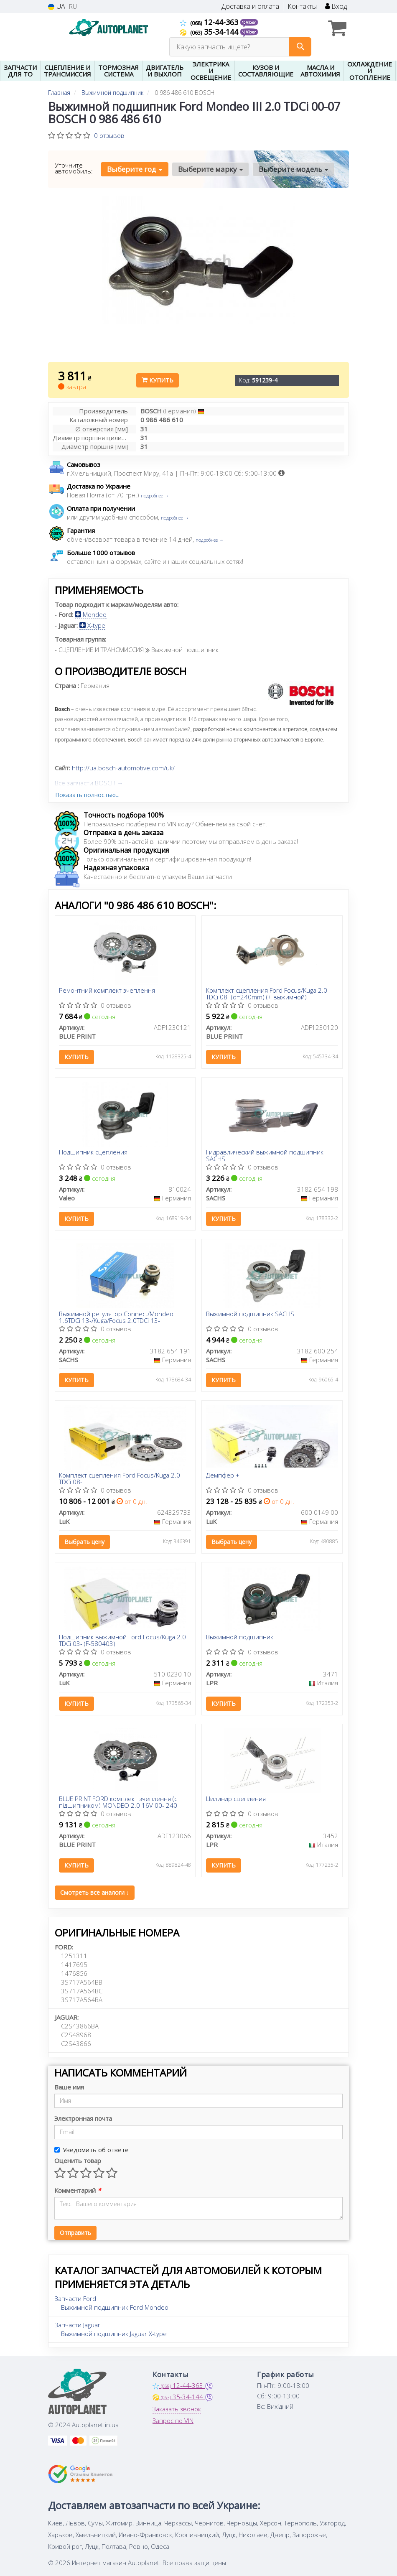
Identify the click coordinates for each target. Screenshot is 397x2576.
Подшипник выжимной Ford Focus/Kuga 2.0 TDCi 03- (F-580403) (122, 1639)
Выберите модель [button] (293, 169)
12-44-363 (210, 22)
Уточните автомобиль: (74, 168)
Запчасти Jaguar (77, 2325)
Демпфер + (222, 1476)
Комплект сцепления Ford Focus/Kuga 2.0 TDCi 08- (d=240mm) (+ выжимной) (266, 993)
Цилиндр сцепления (236, 1799)
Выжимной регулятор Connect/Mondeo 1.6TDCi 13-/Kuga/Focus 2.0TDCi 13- (116, 1316)
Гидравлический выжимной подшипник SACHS (264, 1155)
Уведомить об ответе (91, 2149)
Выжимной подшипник (239, 1637)
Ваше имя (69, 2087)
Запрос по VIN (173, 2420)
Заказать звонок (177, 2409)
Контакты (302, 6)
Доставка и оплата (250, 6)
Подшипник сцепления (93, 1152)
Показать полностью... (87, 795)
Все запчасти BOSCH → (89, 783)
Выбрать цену (85, 1542)
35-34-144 (210, 32)
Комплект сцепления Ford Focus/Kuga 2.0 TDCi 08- (120, 1478)
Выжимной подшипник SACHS (250, 1314)
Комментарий (77, 2190)
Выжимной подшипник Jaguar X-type (114, 2333)
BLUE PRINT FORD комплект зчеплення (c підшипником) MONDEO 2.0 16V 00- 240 (118, 1801)
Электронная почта (83, 2118)
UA (56, 6)
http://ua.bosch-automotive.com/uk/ (123, 768)
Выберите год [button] (134, 169)
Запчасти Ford (75, 2298)
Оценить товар (77, 2160)
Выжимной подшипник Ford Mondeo (114, 2307)
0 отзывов (109, 135)
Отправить (75, 2233)
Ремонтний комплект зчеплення (107, 990)
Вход (336, 6)
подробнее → (155, 495)
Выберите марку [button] (210, 169)
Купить (157, 380)
